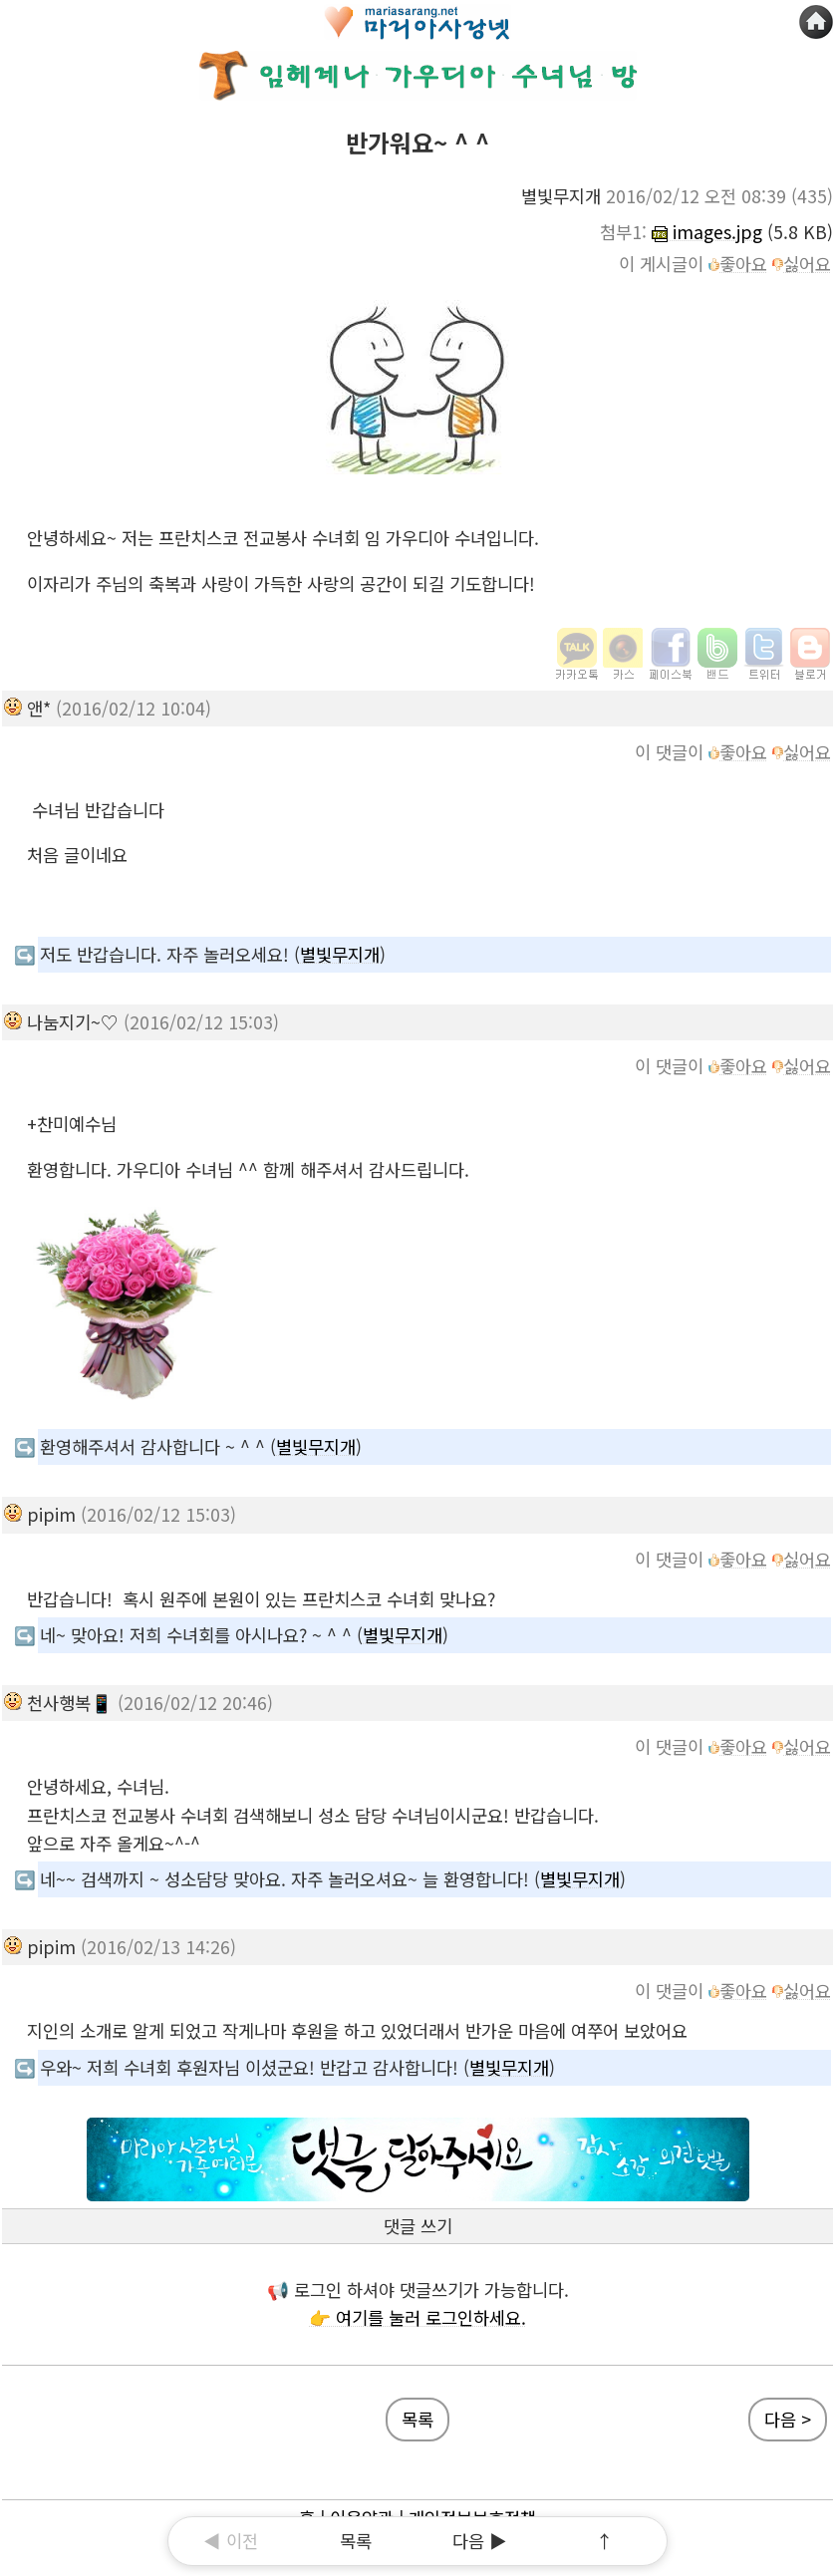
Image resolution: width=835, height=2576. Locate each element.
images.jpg (707, 231)
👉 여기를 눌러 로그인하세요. (417, 2317)
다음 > (787, 2419)
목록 (356, 2540)
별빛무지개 (340, 954)
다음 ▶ (479, 2540)
